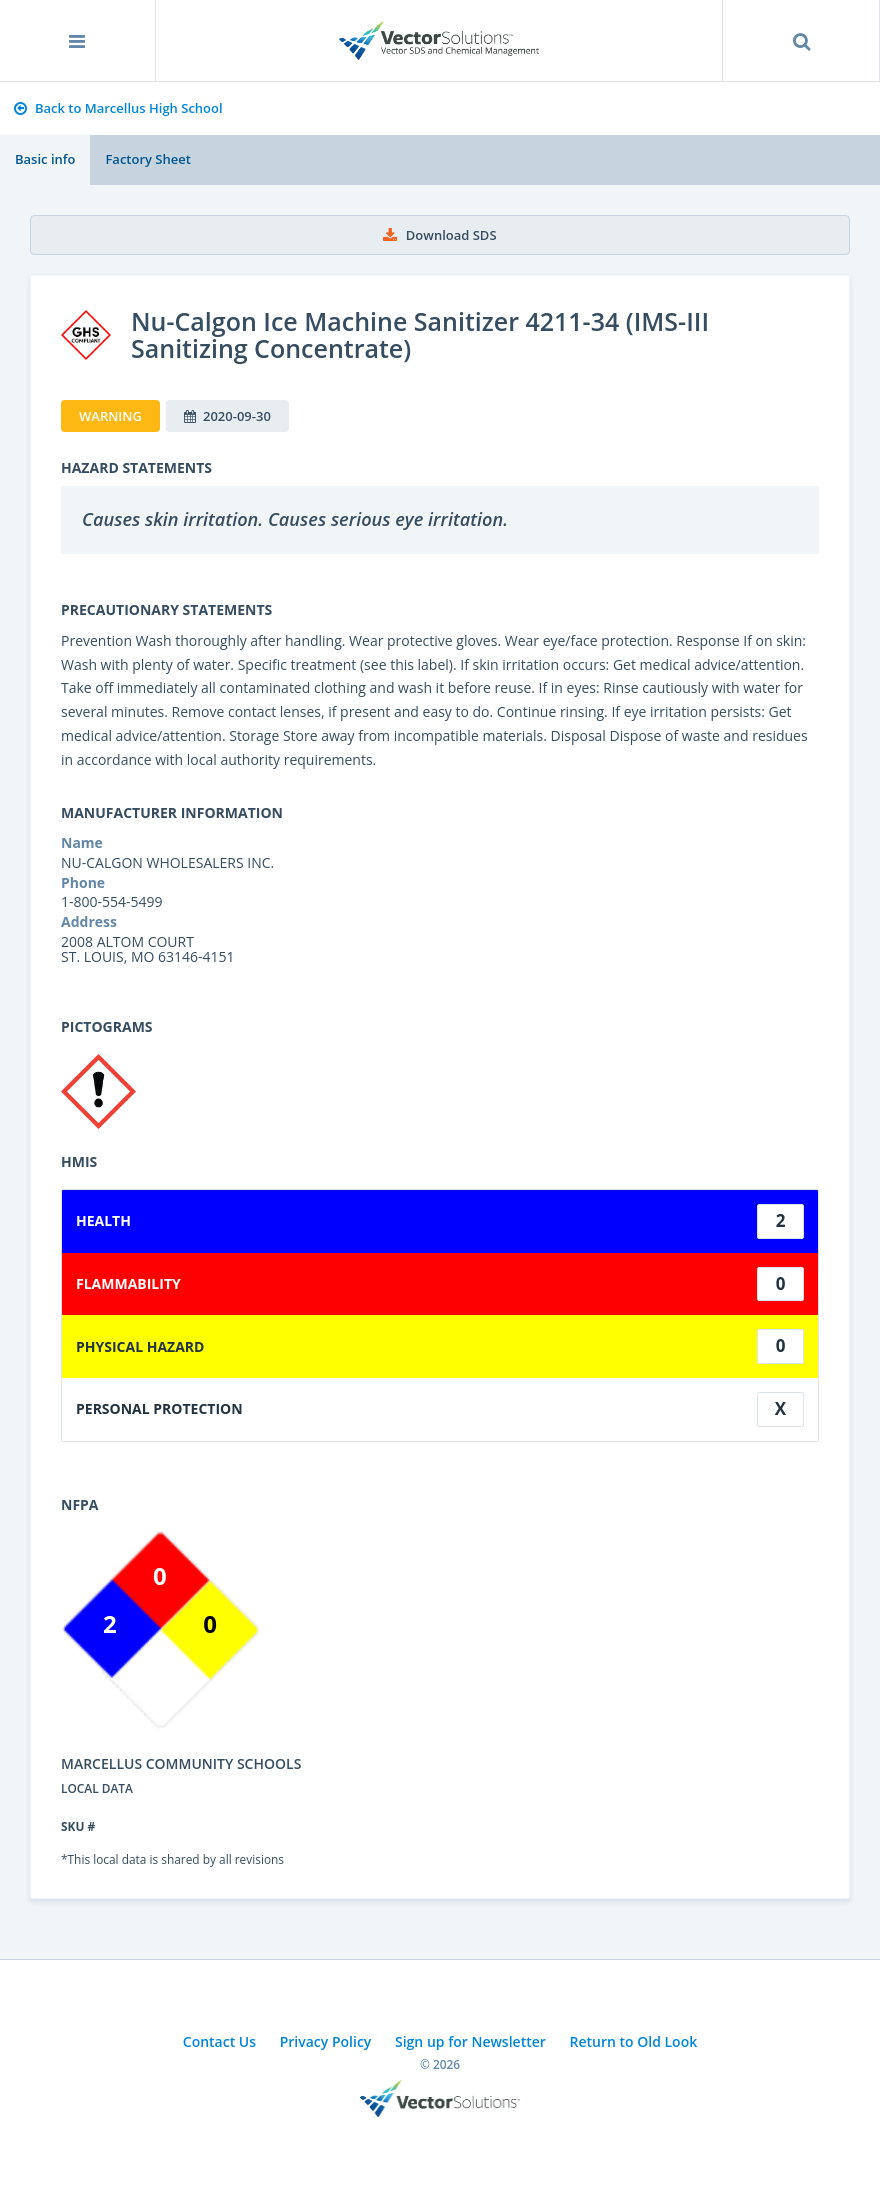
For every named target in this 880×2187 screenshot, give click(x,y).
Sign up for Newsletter (470, 2041)
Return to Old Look (633, 2041)
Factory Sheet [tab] (147, 159)
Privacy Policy (326, 2041)
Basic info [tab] (45, 159)
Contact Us (219, 2041)
